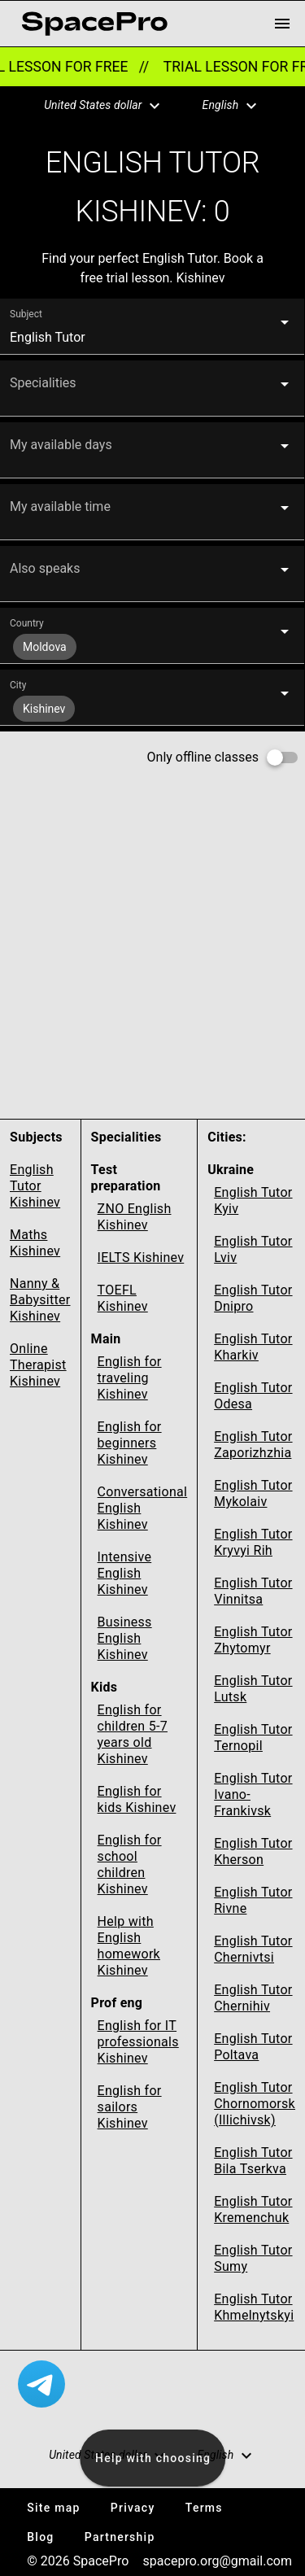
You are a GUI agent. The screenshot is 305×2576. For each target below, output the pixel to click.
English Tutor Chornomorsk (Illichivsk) (254, 2104)
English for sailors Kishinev (130, 2107)
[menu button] (282, 23)
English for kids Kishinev (137, 1799)
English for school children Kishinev (130, 1864)
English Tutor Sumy (253, 2258)
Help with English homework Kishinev (129, 1946)
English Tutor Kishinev (35, 1186)
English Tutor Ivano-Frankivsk (253, 1794)
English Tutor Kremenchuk (253, 2209)
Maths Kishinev (35, 1243)
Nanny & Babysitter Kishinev (40, 1300)
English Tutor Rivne (253, 1900)
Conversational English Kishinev (143, 1508)
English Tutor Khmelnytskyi (254, 2307)
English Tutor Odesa (253, 1396)
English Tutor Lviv (253, 1249)
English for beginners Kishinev (130, 1443)
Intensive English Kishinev (125, 1573)
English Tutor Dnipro (253, 1298)
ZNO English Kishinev (135, 1217)
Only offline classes (203, 757)
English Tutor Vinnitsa (253, 1591)
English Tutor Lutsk (253, 1689)
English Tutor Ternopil (253, 1737)
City (18, 685)
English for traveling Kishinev (130, 1378)
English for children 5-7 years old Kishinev (133, 1734)
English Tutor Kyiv (253, 1200)
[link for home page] (94, 23)
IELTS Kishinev (141, 1257)
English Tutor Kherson (253, 1851)
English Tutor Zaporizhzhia (253, 1444)
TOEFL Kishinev (123, 1298)
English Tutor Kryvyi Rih (253, 1542)
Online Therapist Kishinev (38, 1365)
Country (27, 623)
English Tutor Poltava (253, 2047)
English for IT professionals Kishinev (138, 2042)
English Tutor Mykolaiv (253, 1493)
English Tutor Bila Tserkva (253, 2161)
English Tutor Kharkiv (253, 1347)
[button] (92, 106)
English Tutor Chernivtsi (253, 1949)
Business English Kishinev (125, 1638)
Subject (26, 314)
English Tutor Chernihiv (253, 1998)
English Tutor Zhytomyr (253, 1640)
